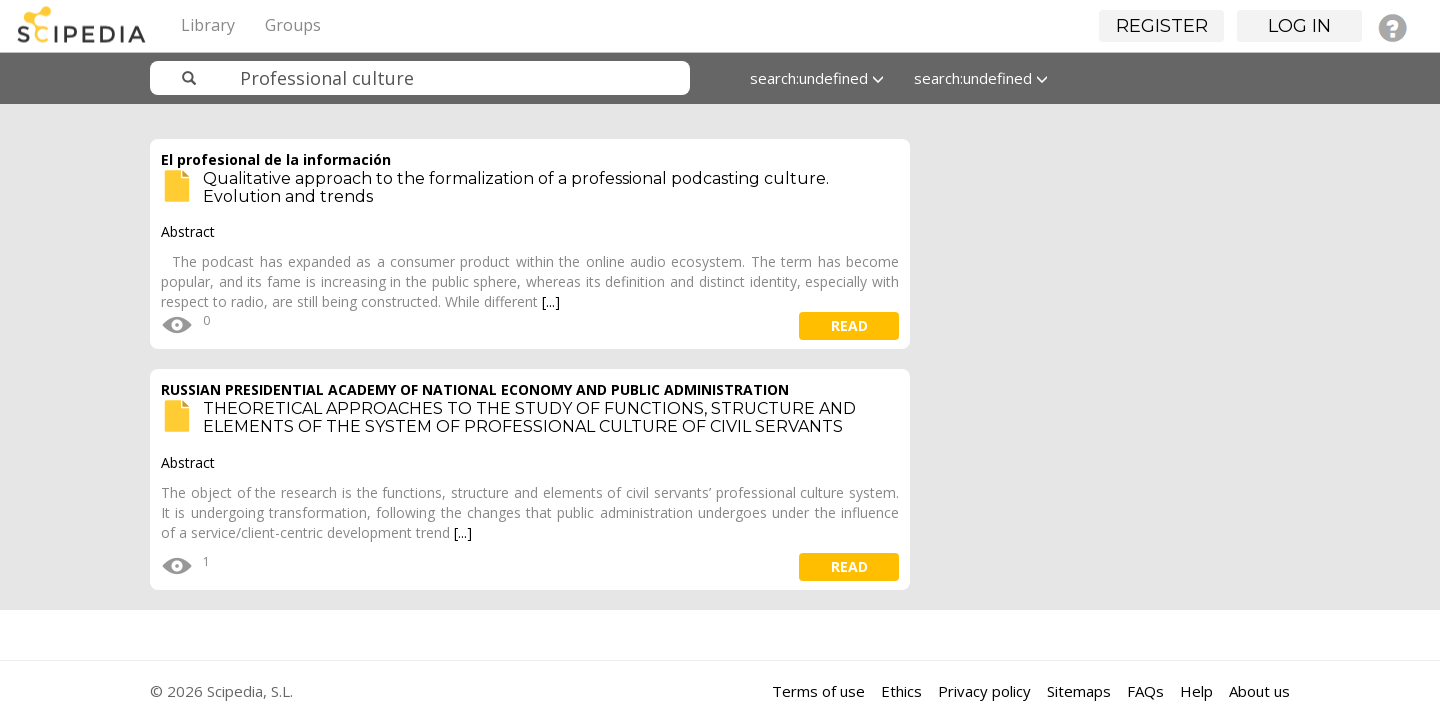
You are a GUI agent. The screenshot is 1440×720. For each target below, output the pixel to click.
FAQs (1145, 691)
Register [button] (1162, 26)
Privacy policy (984, 691)
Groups (293, 25)
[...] (551, 301)
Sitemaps (1079, 691)
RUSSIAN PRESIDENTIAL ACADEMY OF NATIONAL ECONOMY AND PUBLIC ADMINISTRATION (475, 389)
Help (1196, 691)
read (849, 325)
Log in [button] (1299, 26)
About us (1259, 691)
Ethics (901, 691)
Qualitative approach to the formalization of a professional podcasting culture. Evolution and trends (516, 187)
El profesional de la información (276, 159)
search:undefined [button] (817, 78)
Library (208, 25)
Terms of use (818, 691)
